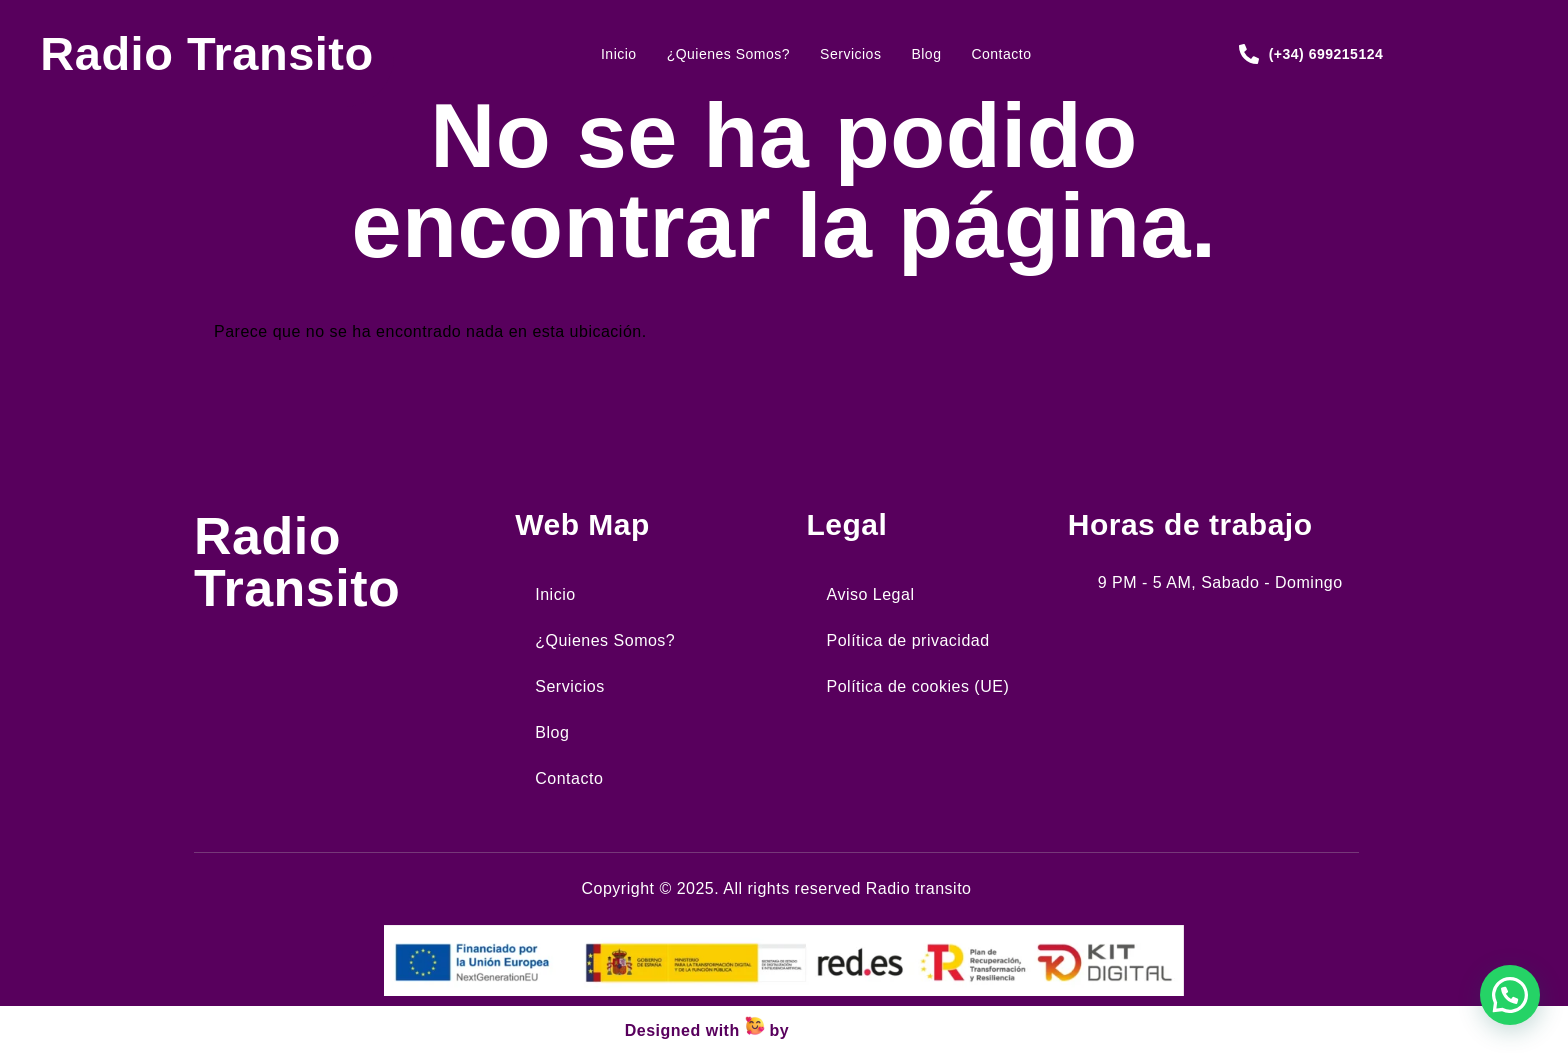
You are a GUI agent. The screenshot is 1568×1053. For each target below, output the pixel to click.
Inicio (619, 54)
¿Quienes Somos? (728, 54)
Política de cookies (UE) (918, 686)
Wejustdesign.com (868, 1030)
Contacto (1001, 54)
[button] (1510, 995)
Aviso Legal (871, 594)
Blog (926, 54)
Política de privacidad (908, 640)
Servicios (850, 54)
